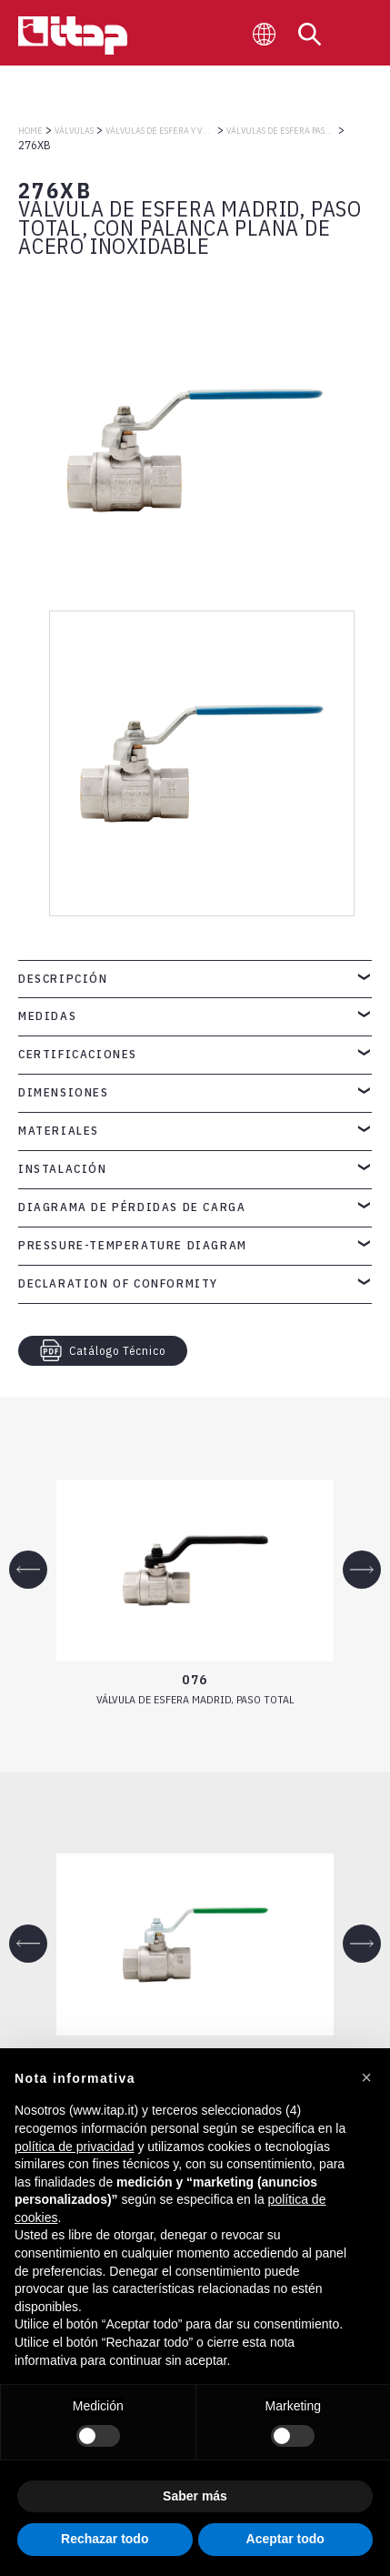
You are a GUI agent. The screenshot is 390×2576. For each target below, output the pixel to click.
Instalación (62, 1169)
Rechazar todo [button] (104, 2538)
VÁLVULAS (74, 130)
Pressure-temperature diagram (132, 1245)
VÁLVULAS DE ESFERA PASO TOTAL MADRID (280, 130)
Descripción (63, 978)
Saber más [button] (195, 2496)
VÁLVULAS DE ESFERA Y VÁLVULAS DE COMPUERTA (160, 130)
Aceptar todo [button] (285, 2538)
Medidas (47, 1016)
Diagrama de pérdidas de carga (131, 1207)
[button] (366, 2077)
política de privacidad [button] (75, 2146)
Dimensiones (63, 1092)
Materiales (58, 1130)
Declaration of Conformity (118, 1283)
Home (30, 130)
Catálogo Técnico (102, 1350)
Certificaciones (77, 1054)
